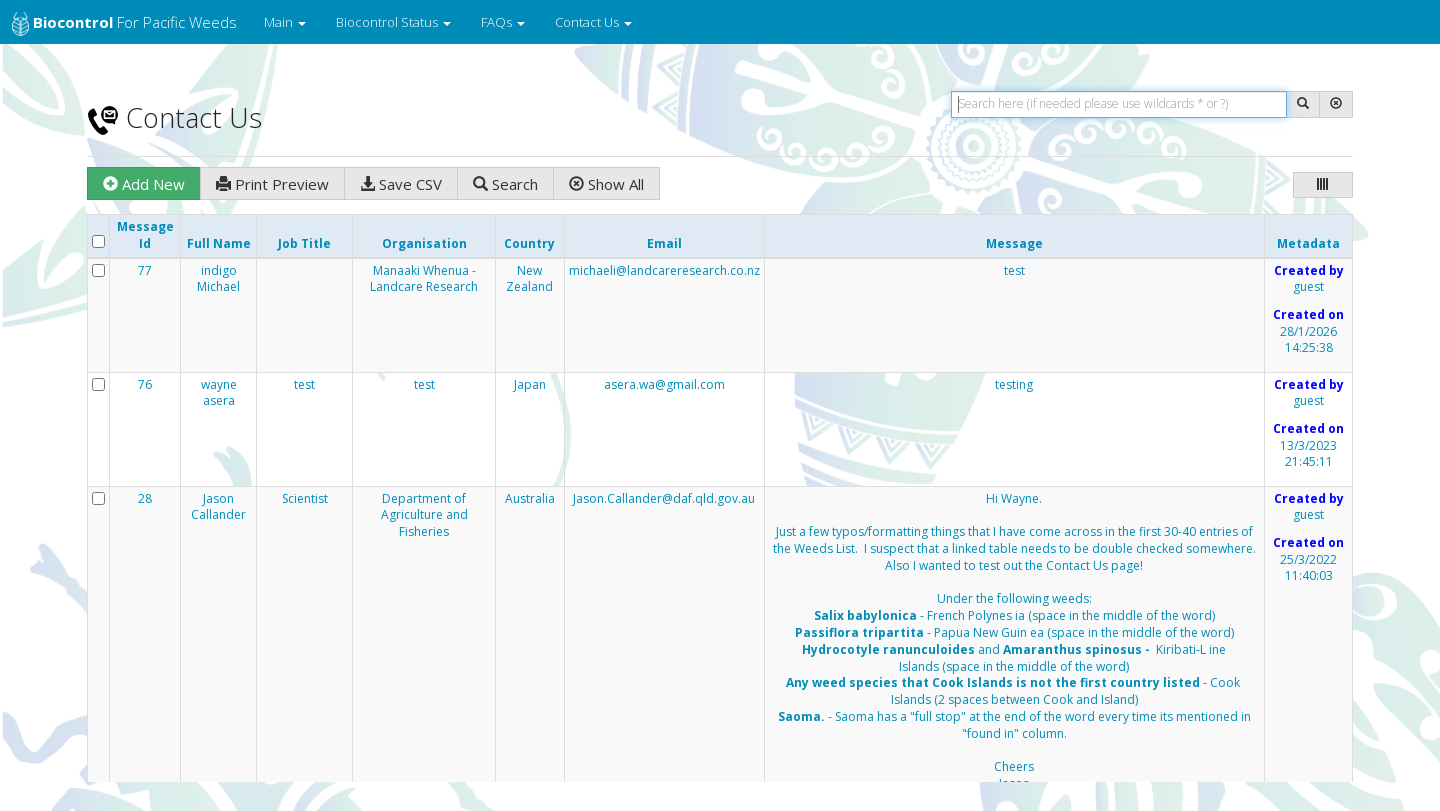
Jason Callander (218, 507)
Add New (144, 184)
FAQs (503, 22)
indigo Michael (218, 279)
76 (145, 385)
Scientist (305, 499)
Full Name (219, 243)
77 (145, 271)
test (1014, 271)
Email (664, 243)
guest (1308, 287)
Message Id (145, 235)
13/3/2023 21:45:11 (1308, 454)
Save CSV (401, 184)
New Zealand (529, 279)
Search (505, 184)
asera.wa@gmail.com (664, 384)
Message (1014, 243)
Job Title (304, 243)
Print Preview (272, 184)
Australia (530, 499)
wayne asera (219, 393)
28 (145, 499)
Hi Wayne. (1015, 650)
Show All (606, 184)
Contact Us (593, 22)
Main (285, 22)
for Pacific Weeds (124, 24)
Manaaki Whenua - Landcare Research (424, 279)
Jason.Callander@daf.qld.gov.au (664, 498)
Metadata (1308, 243)
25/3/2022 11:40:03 (1308, 568)
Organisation (424, 243)
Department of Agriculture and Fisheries (424, 516)
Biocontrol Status (393, 22)
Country (529, 243)
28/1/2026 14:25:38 (1308, 340)
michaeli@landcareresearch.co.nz (664, 270)
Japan (530, 385)
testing (1014, 385)
